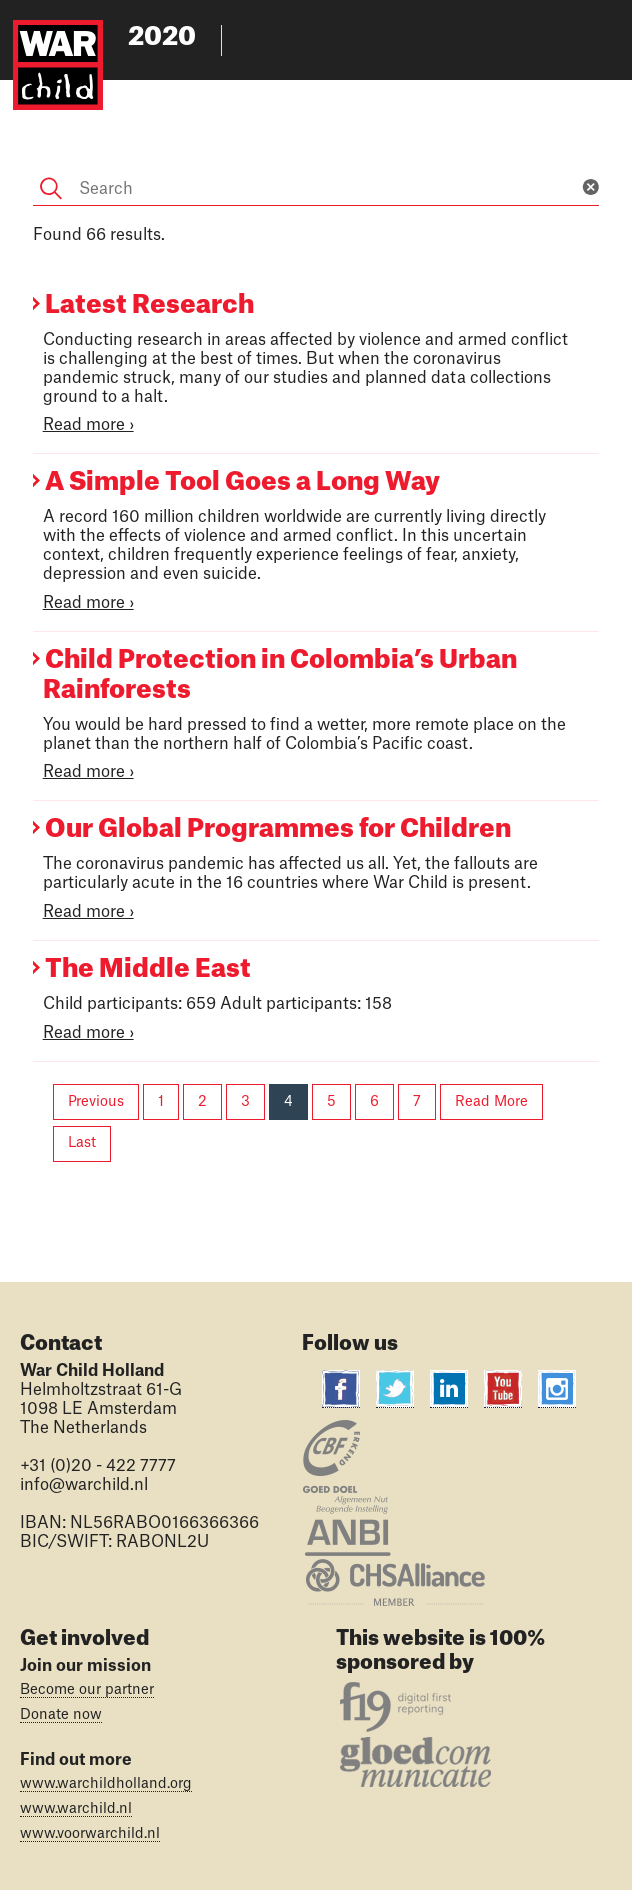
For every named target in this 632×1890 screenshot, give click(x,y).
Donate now (61, 1715)
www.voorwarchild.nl (90, 1834)
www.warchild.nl (76, 1809)
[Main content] (316, 627)
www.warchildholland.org (106, 1784)
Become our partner (87, 1690)
